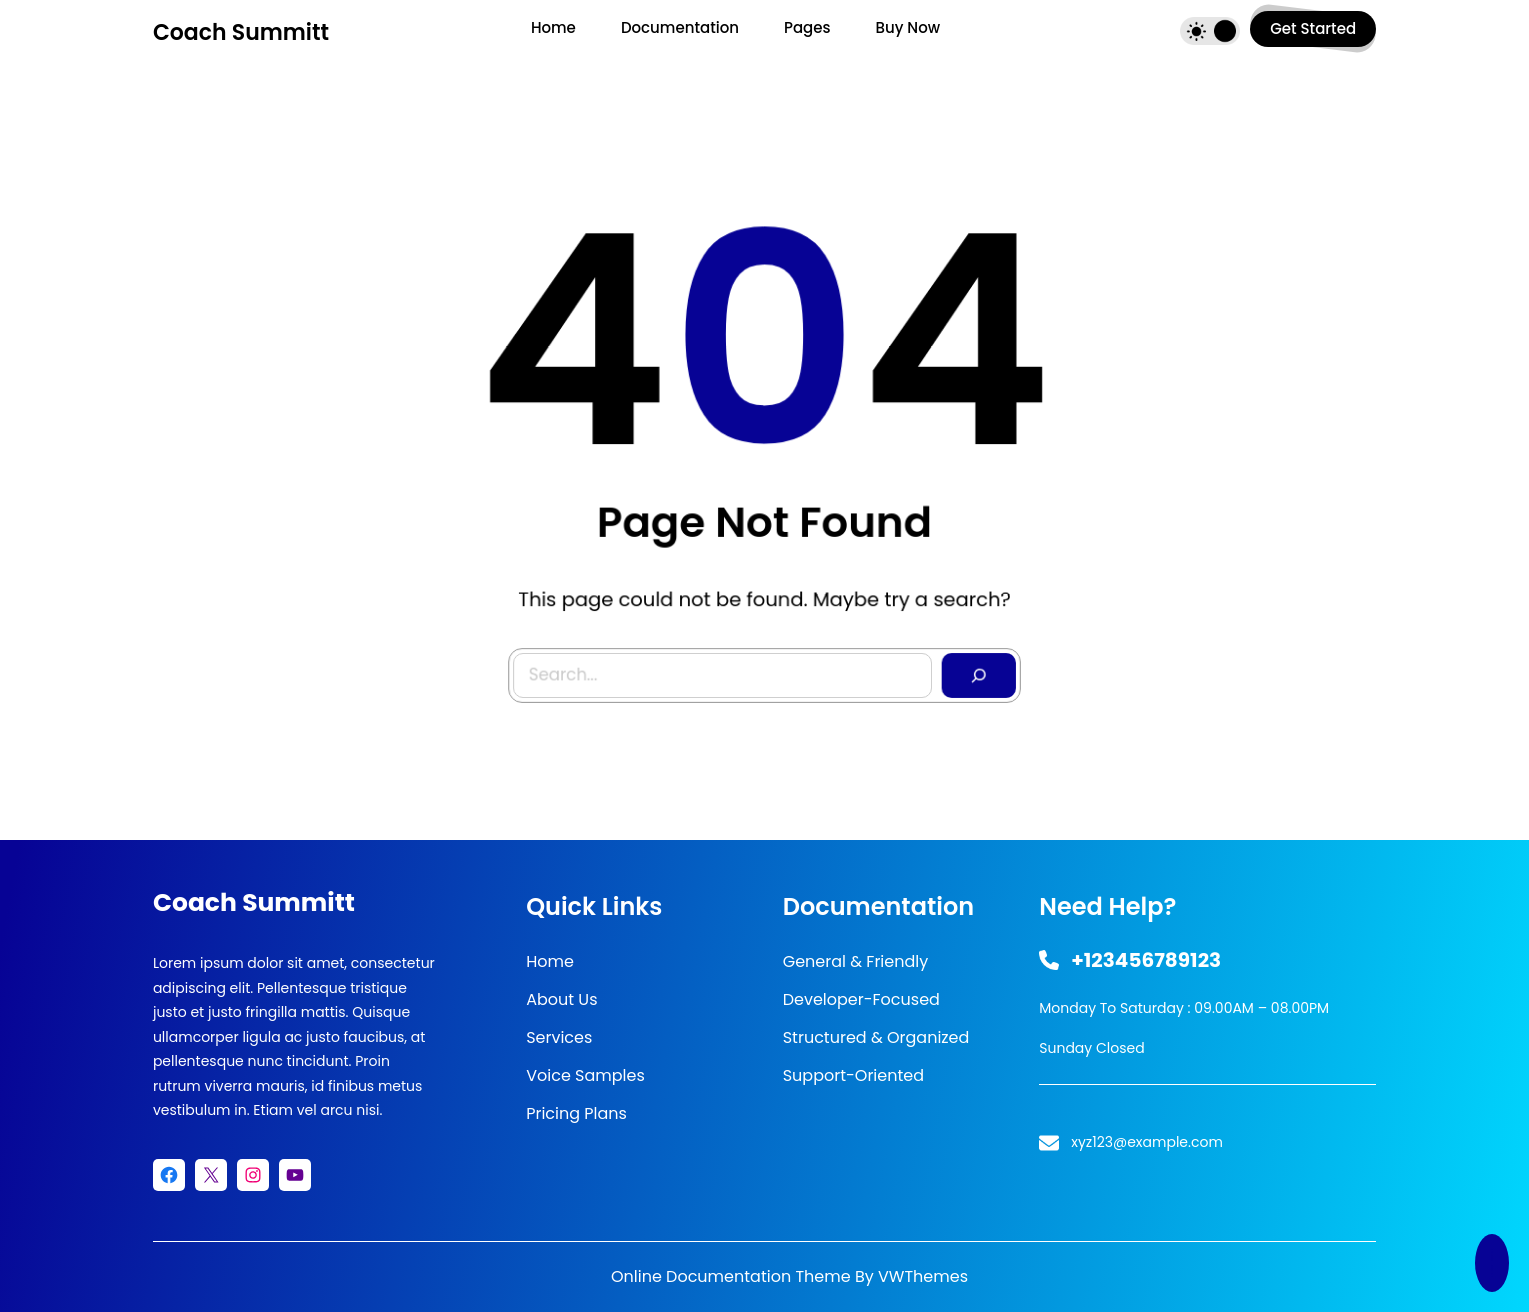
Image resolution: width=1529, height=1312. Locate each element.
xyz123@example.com (1147, 1142)
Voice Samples (585, 1075)
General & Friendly (856, 961)
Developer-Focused (861, 999)
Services (559, 1037)
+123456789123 (1146, 960)
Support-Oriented (853, 1075)
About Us (561, 999)
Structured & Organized (876, 1037)
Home (550, 961)
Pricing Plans (576, 1113)
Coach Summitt (241, 32)
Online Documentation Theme (731, 1276)
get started (1313, 28)
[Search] (971, 666)
